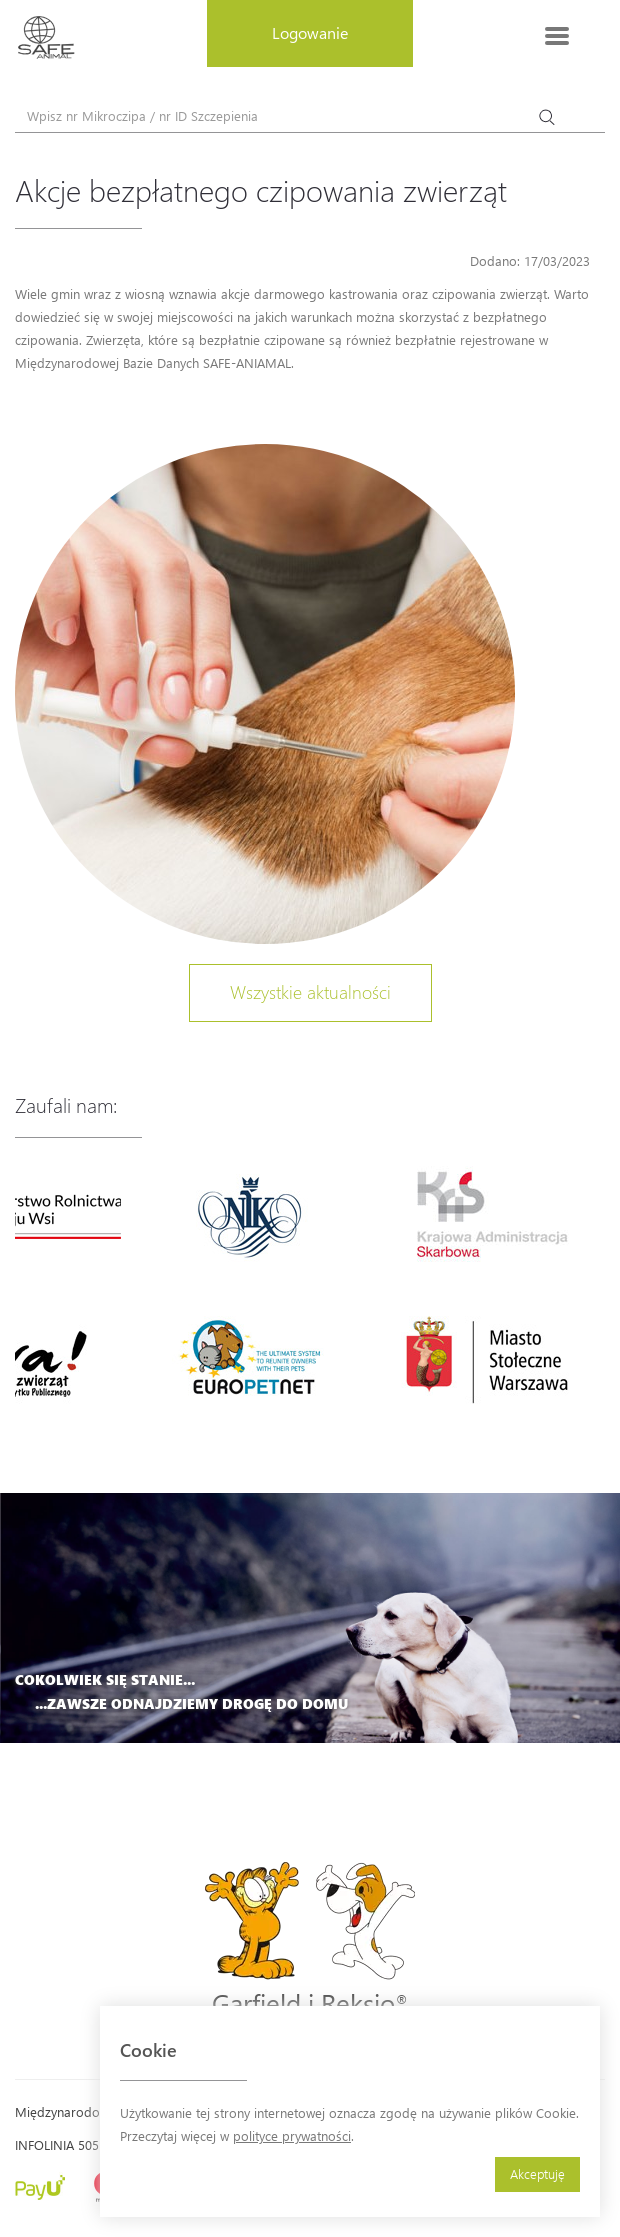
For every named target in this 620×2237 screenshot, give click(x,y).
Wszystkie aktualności (310, 992)
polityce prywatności (292, 2135)
